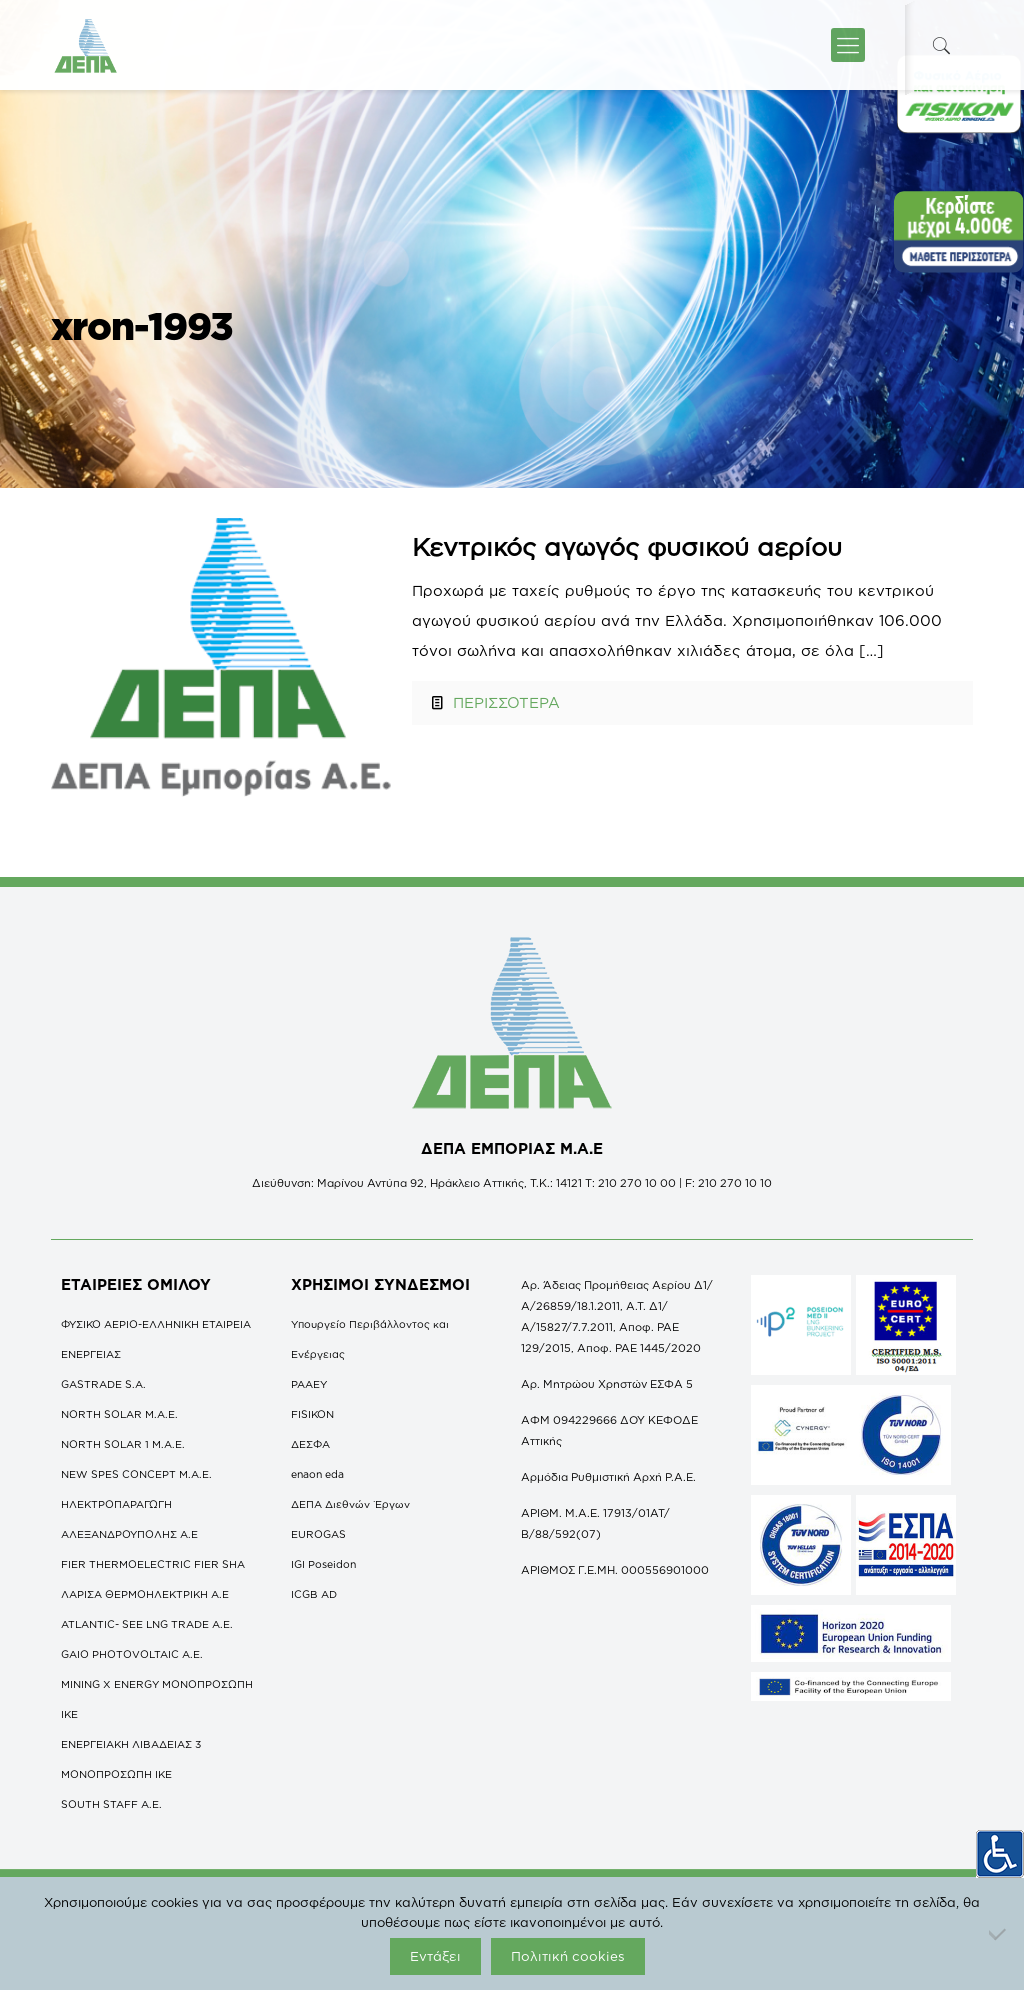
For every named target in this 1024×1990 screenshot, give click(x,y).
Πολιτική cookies (568, 1956)
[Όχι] (999, 1934)
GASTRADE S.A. (103, 1384)
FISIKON (312, 1414)
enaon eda (317, 1474)
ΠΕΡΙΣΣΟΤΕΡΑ (506, 702)
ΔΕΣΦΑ (310, 1444)
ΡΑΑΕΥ (309, 1384)
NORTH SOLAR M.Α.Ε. (119, 1414)
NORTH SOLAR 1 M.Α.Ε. (123, 1444)
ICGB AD (314, 1594)
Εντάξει (435, 1956)
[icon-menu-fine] (848, 45)
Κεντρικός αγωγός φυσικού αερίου (627, 546)
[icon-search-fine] (941, 45)
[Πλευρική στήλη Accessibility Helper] (1000, 1851)
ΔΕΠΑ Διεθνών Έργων (350, 1504)
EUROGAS (318, 1534)
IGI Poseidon (323, 1564)
